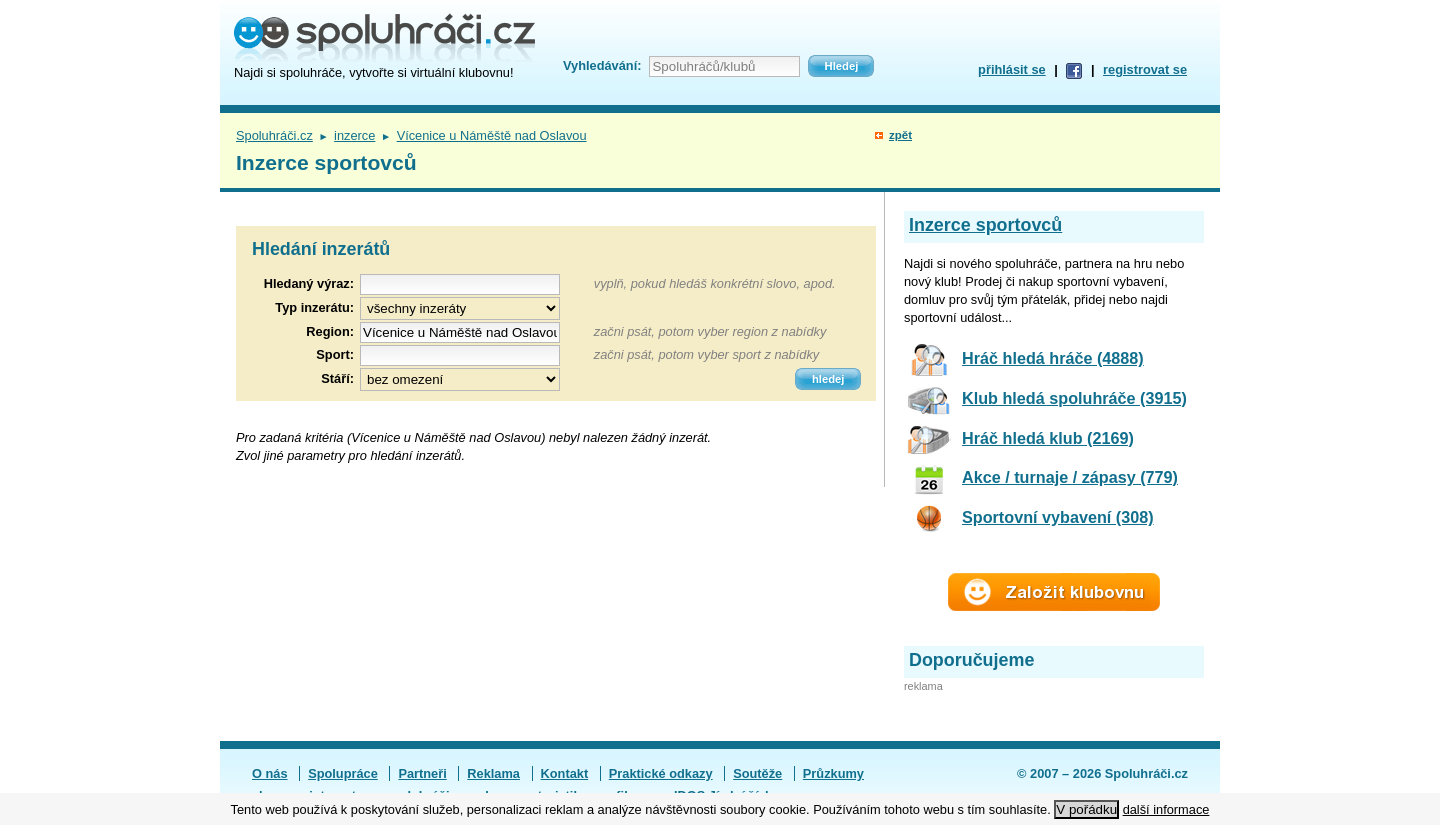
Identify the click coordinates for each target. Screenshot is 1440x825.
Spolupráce (343, 773)
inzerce (354, 135)
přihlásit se (1012, 69)
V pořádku (1086, 809)
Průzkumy (833, 773)
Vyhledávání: (602, 65)
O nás (270, 773)
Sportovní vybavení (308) (1058, 517)
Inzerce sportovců (985, 225)
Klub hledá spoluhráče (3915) (1074, 398)
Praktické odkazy (661, 773)
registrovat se (1145, 69)
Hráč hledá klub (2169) (1048, 438)
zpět (900, 135)
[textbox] (460, 332)
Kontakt (565, 773)
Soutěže (757, 773)
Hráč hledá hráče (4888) (1053, 358)
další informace (1166, 809)
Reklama (493, 773)
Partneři (422, 773)
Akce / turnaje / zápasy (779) (1070, 477)
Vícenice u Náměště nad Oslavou (492, 135)
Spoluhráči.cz (274, 135)
